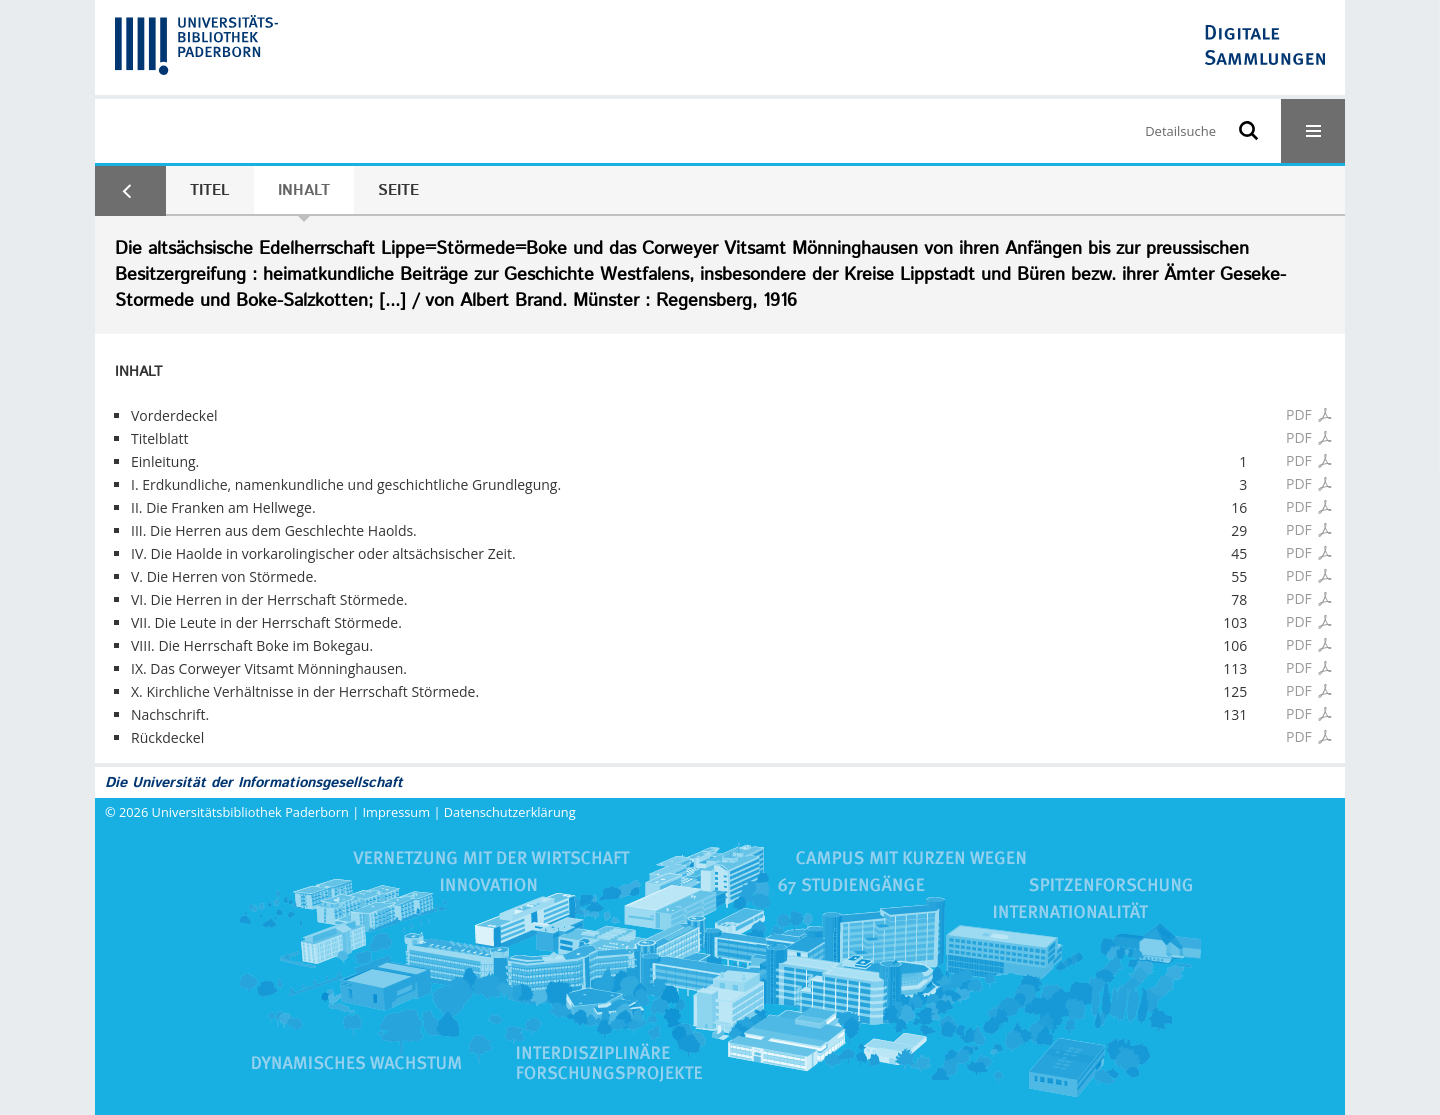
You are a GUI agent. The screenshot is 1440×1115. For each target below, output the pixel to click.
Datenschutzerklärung (510, 812)
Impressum (397, 812)
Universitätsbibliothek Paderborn (250, 812)
